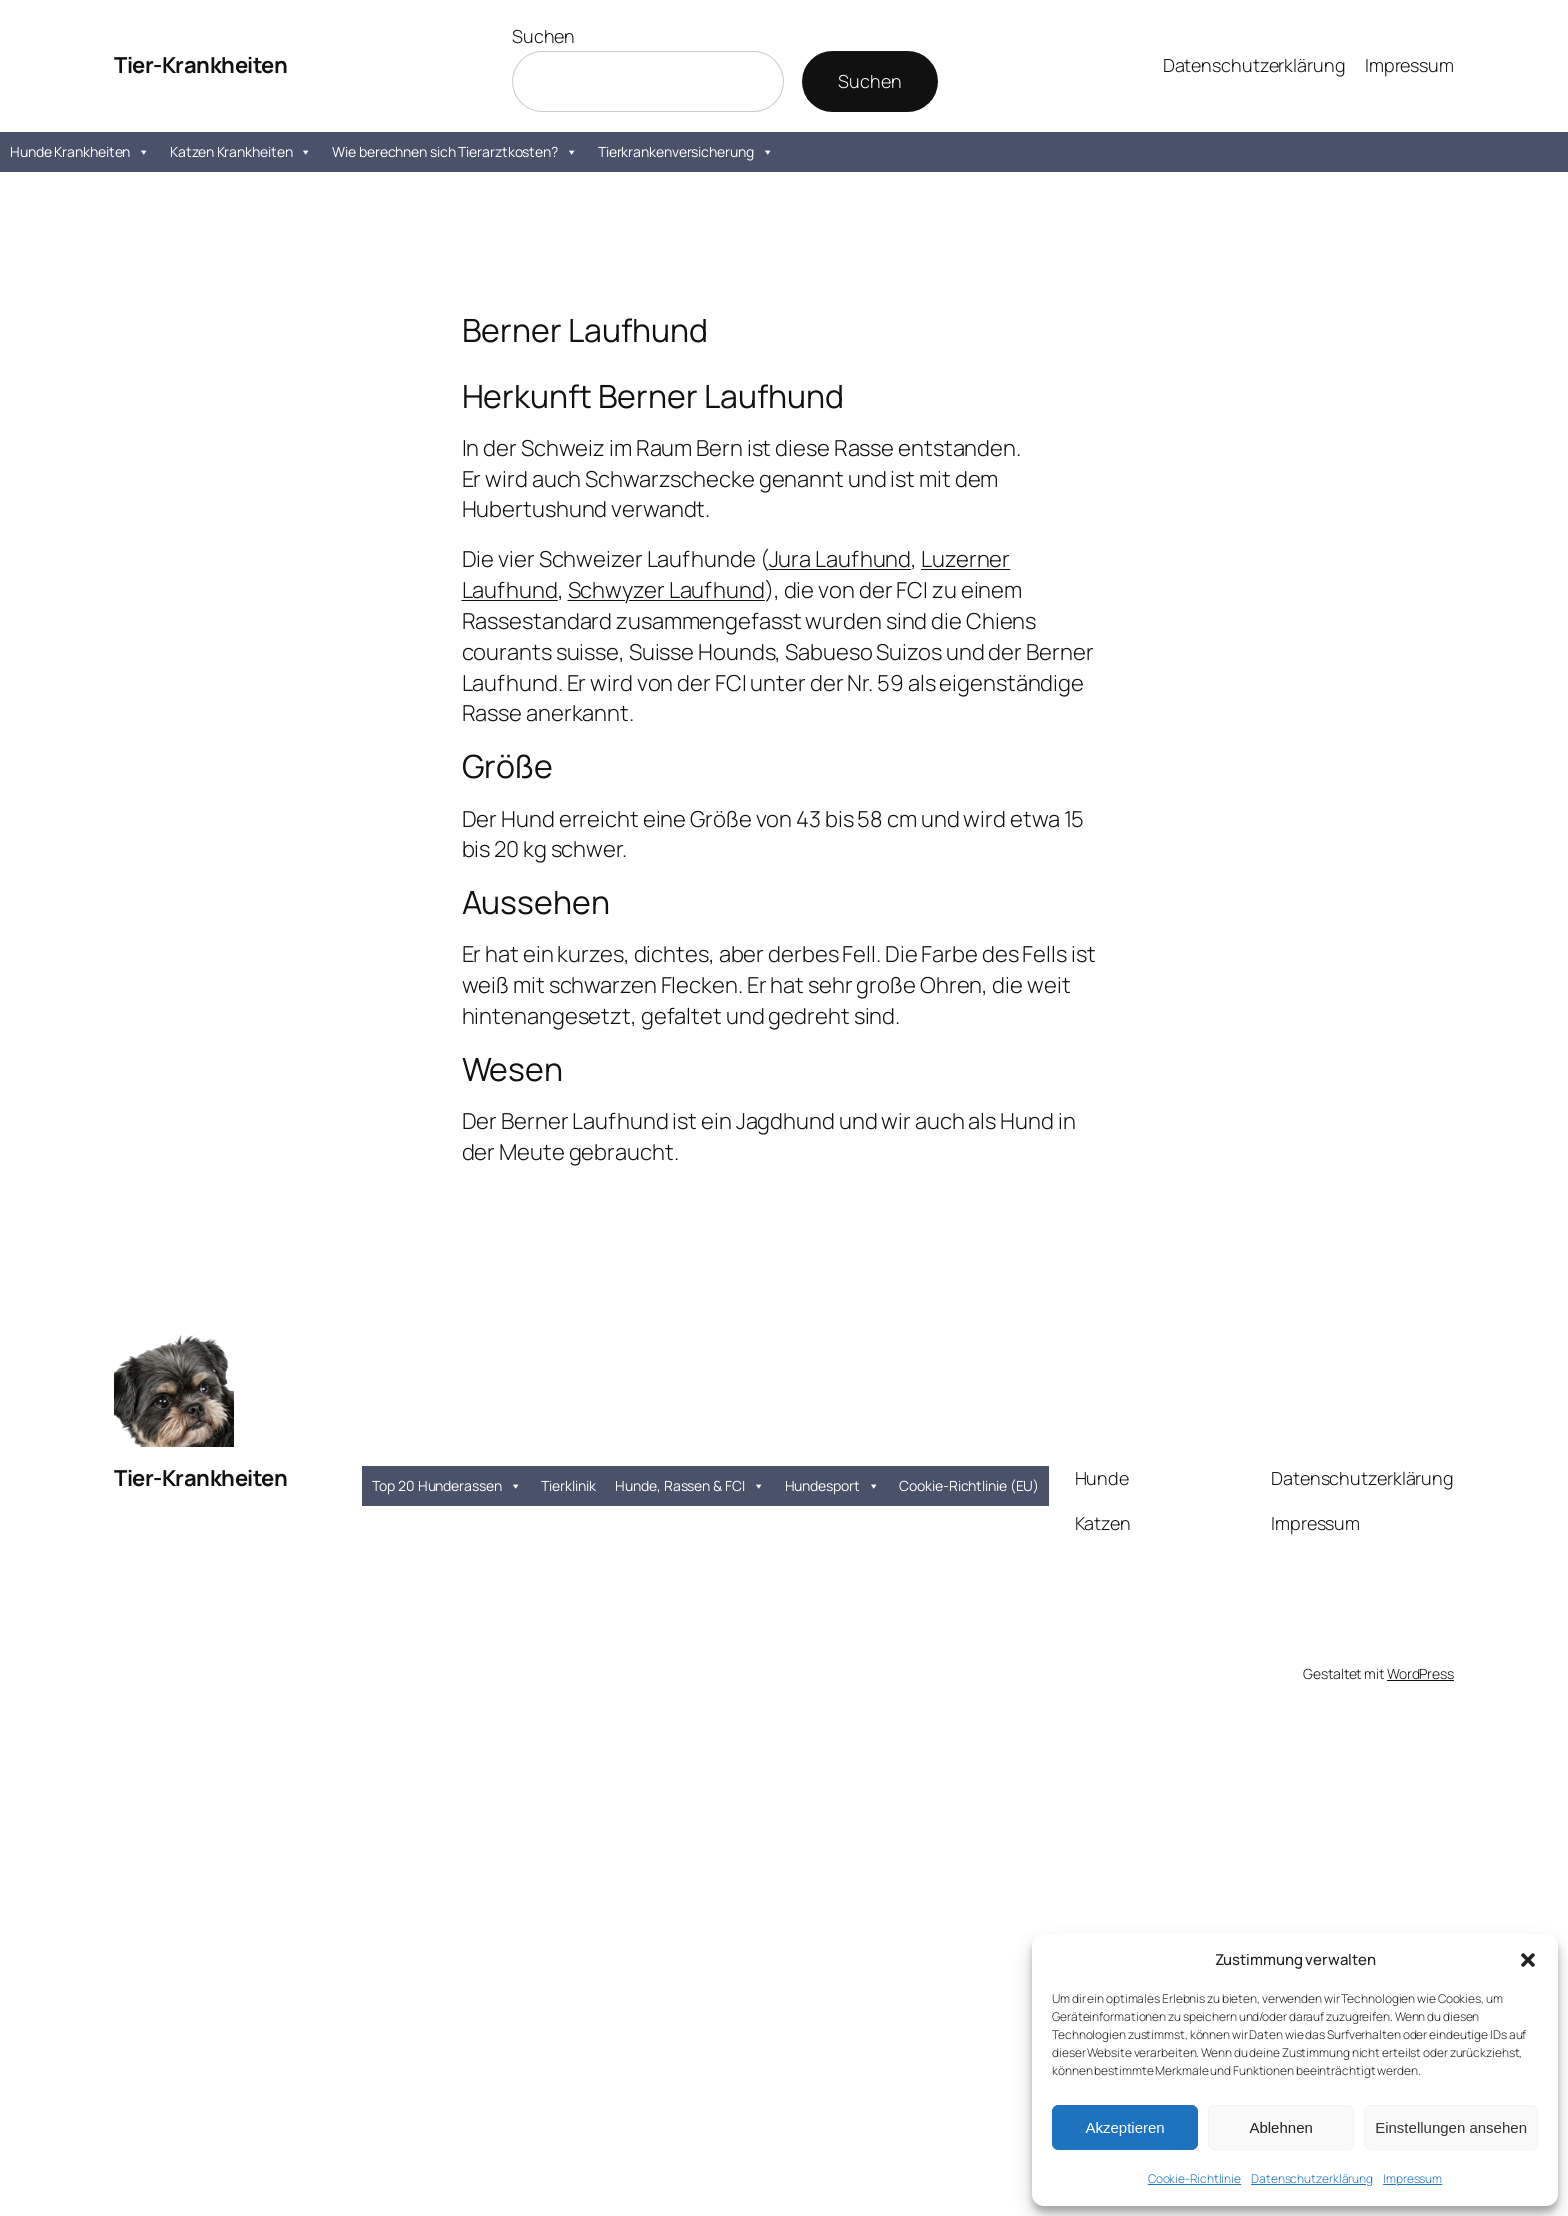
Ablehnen (1280, 2127)
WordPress (1420, 1673)
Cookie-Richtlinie (1194, 2178)
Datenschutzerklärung (1312, 2178)
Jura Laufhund (840, 559)
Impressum (1412, 2178)
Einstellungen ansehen (1451, 2127)
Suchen (543, 36)
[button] (1528, 1960)
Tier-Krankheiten (200, 65)
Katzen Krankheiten (241, 152)
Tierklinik (568, 1485)
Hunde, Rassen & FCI (689, 1486)
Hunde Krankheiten (80, 152)
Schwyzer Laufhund (666, 590)
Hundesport (832, 1486)
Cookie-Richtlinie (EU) (969, 1485)
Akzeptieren (1124, 2127)
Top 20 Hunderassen (446, 1486)
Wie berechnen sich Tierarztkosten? (455, 152)
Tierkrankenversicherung (686, 152)
